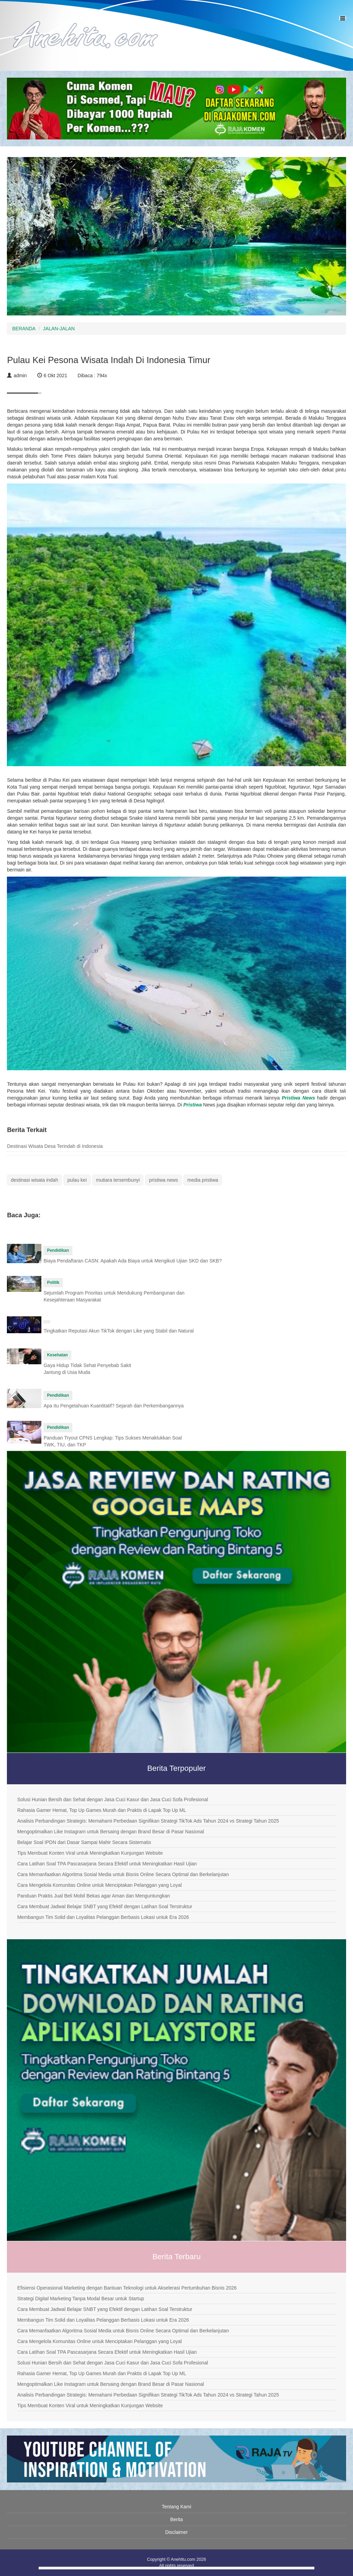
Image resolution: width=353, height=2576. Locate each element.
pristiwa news (163, 1180)
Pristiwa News (298, 1098)
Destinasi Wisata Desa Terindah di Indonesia (55, 1146)
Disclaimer (176, 2532)
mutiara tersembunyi (118, 1180)
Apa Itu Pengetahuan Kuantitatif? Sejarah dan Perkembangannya (113, 1405)
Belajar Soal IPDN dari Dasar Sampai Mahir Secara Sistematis (84, 1842)
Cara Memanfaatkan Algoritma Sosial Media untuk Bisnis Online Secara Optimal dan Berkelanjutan (123, 1874)
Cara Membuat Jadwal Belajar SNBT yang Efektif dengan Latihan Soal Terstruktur (104, 1906)
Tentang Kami (176, 2506)
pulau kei (77, 1180)
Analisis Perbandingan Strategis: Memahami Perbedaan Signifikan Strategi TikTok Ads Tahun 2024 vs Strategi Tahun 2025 (148, 1821)
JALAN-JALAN (59, 328)
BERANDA (24, 328)
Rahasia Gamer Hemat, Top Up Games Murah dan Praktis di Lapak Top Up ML (101, 1810)
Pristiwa (192, 1105)
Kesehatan (57, 1355)
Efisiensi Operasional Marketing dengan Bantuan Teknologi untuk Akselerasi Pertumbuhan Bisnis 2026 (126, 2288)
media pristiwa (202, 1180)
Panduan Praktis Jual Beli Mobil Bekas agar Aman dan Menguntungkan (93, 1896)
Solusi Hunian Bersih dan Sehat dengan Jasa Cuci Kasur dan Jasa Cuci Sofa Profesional (112, 1799)
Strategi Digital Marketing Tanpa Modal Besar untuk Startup (80, 2298)
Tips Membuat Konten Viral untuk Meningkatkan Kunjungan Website (90, 1853)
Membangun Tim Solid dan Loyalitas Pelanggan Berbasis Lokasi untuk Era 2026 (103, 1917)
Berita (176, 2519)
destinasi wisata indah (34, 1180)
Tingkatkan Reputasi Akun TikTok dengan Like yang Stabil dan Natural (118, 1331)
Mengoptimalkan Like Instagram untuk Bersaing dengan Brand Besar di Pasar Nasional (110, 1831)
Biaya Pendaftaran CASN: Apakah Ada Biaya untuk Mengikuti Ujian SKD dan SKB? (132, 1260)
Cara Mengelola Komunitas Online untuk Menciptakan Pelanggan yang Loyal (99, 1885)
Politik (53, 1282)
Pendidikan (58, 1250)
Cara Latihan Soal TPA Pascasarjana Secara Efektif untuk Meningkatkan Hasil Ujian (107, 1863)
